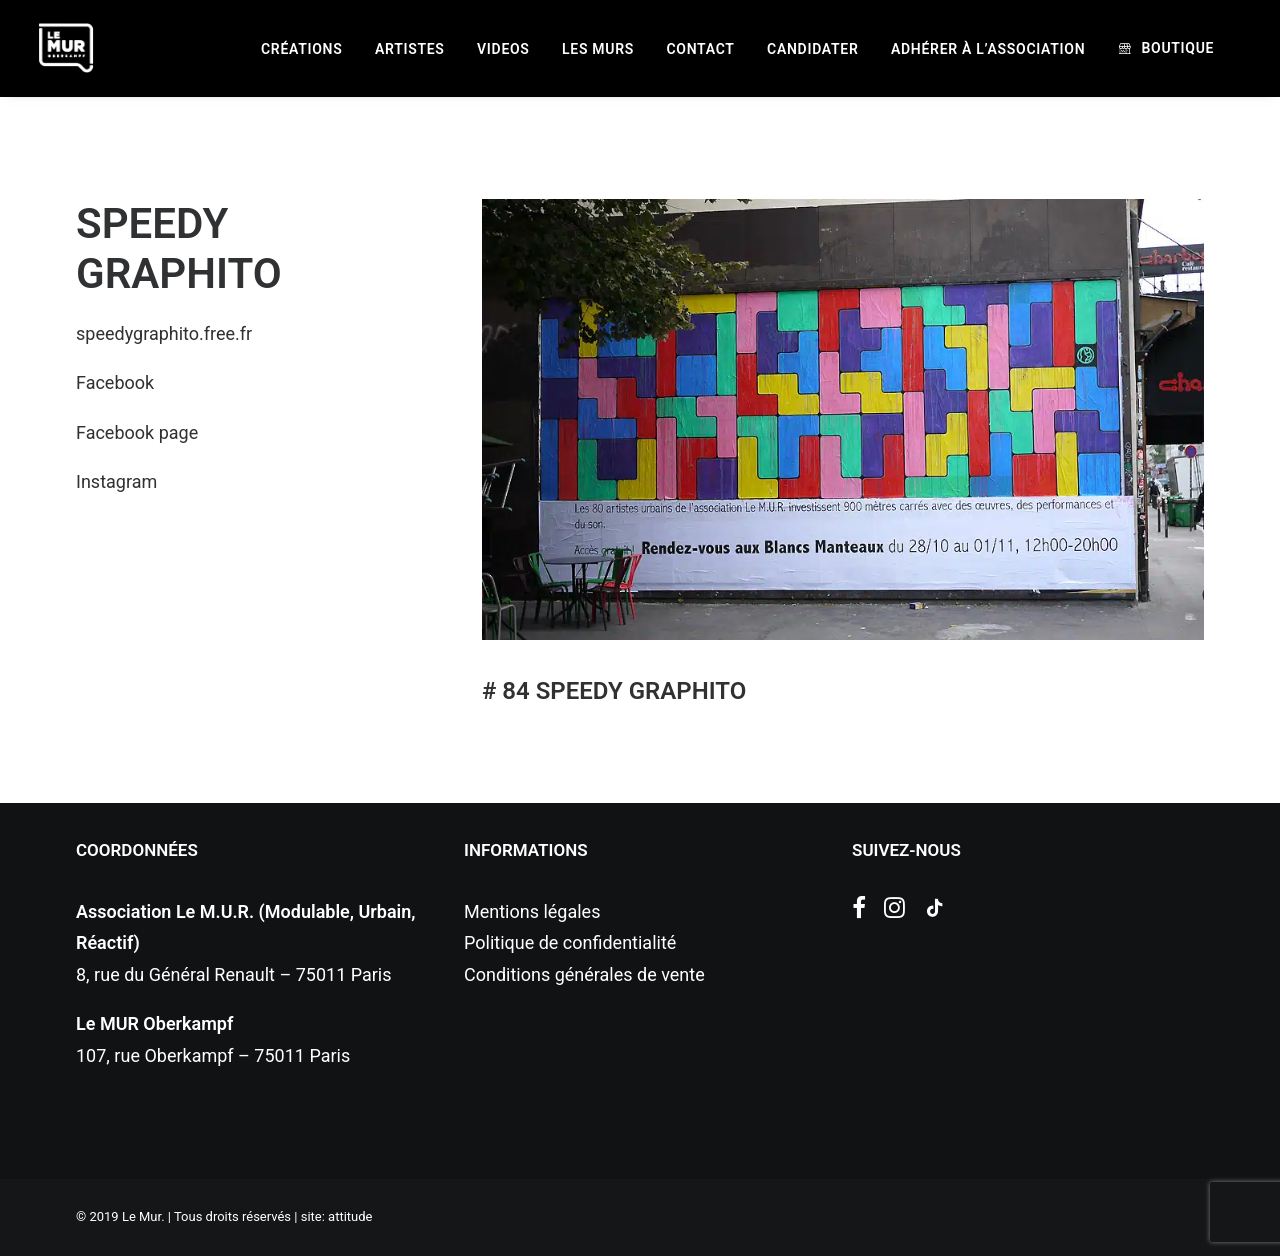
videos (503, 49)
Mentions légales (532, 911)
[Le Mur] (66, 48)
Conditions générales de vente (584, 974)
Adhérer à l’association (988, 49)
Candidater (812, 49)
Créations (301, 49)
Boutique (1177, 48)
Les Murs (598, 49)
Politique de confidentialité (570, 942)
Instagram (116, 481)
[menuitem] (301, 49)
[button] (859, 911)
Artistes (410, 49)
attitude (350, 1216)
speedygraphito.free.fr (164, 333)
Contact (701, 49)
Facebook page (137, 432)
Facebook (115, 382)
